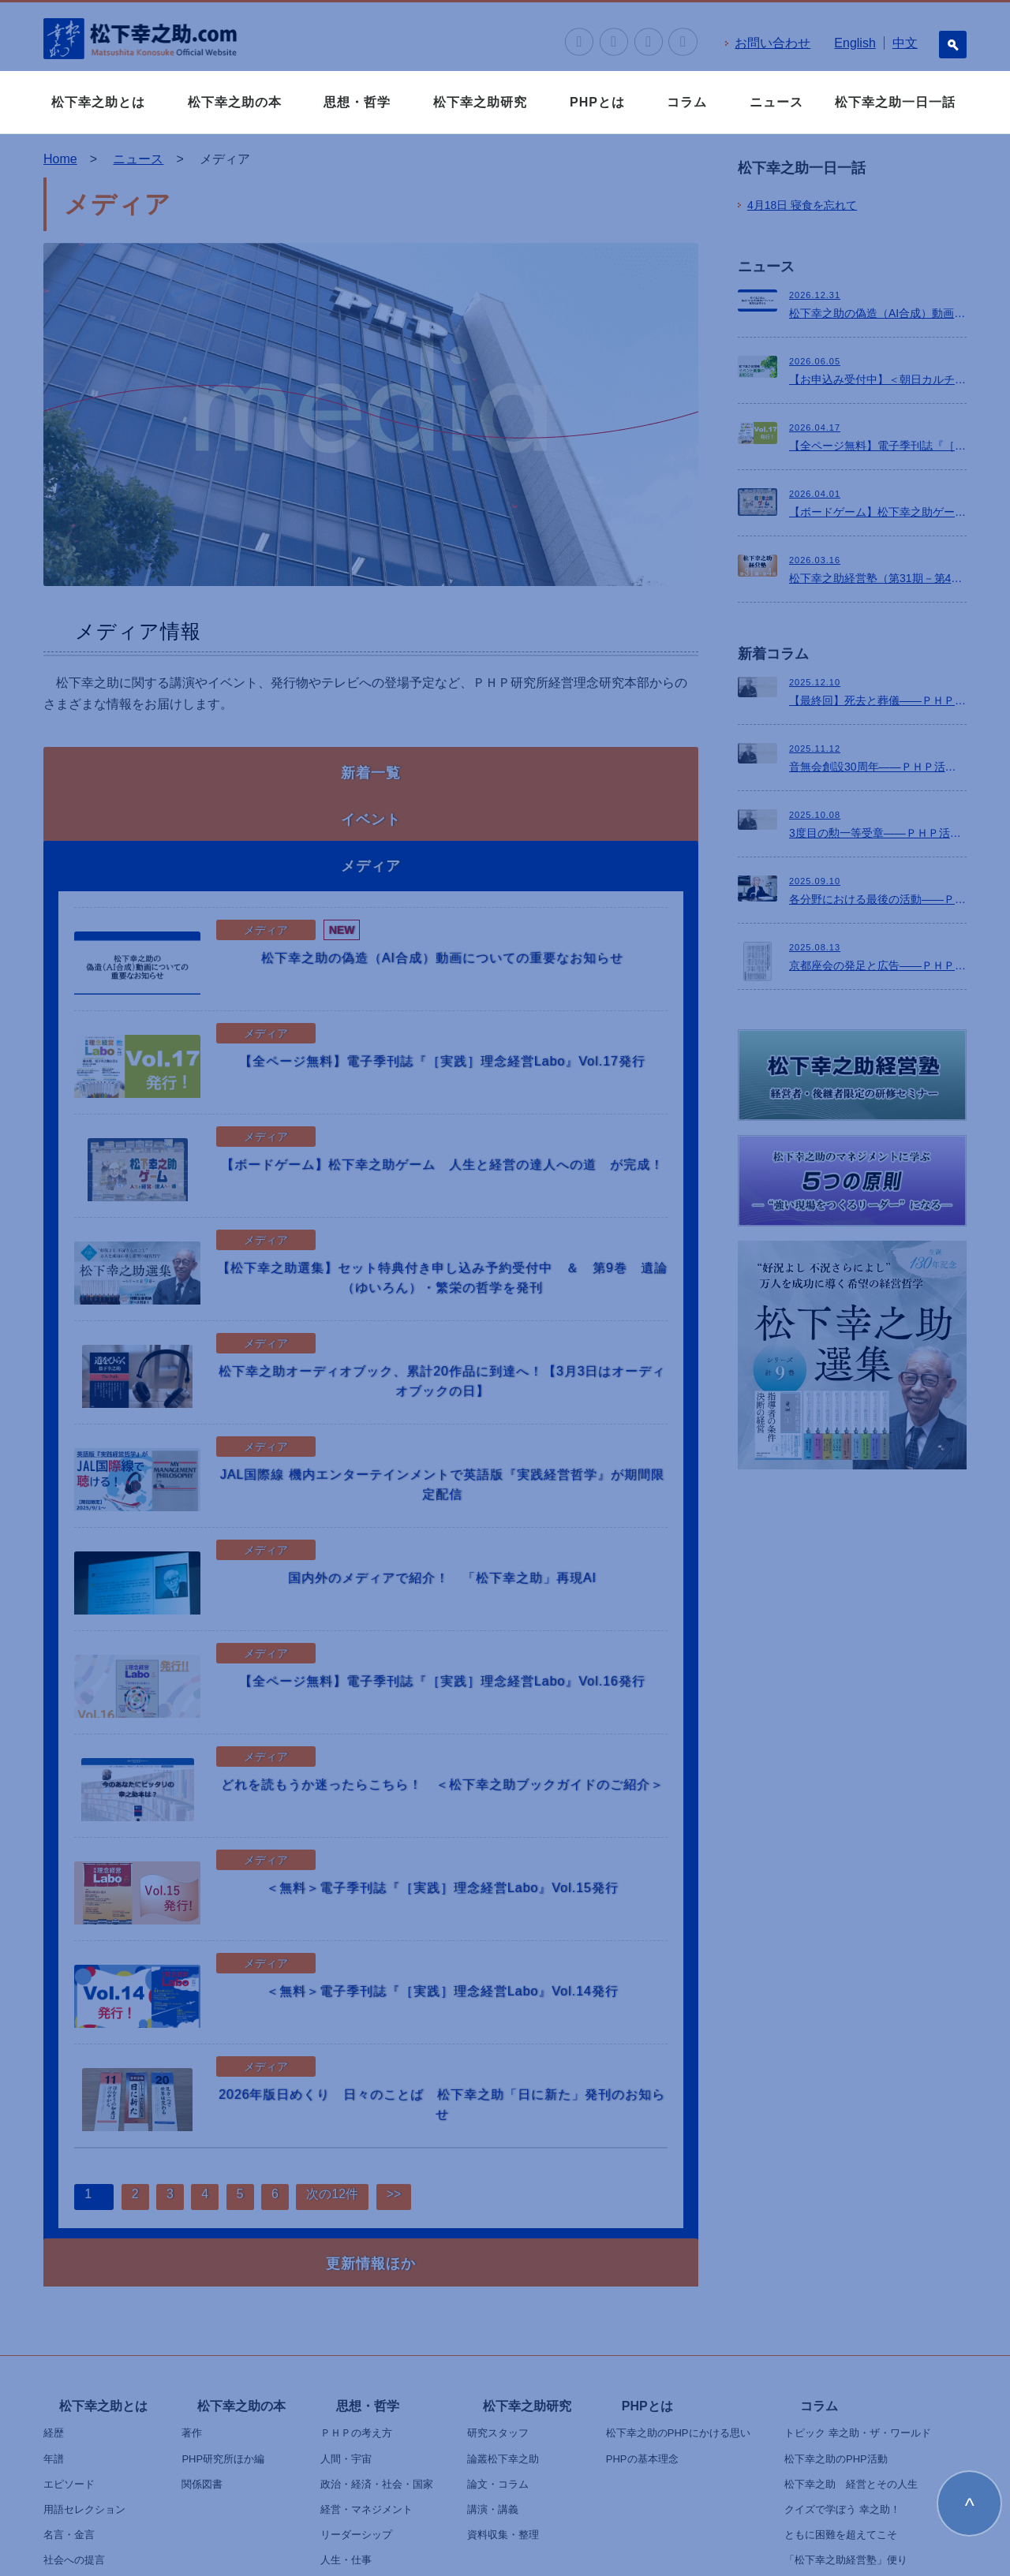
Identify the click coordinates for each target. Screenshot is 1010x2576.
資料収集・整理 (503, 2397)
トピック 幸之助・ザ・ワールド (857, 2296)
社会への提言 (74, 2423)
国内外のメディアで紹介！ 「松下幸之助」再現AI (368, 1479)
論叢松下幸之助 (503, 2322)
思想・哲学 (357, 102)
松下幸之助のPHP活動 (836, 2322)
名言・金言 (69, 2397)
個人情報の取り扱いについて (531, 2497)
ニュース (776, 102)
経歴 (53, 2296)
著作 (191, 2296)
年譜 (53, 2322)
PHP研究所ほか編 (222, 2322)
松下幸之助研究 (480, 102)
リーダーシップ (356, 2397)
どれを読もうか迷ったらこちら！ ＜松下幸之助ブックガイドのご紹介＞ (439, 1685)
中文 (905, 43)
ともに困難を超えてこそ (840, 2397)
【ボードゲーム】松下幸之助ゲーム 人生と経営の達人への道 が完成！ (439, 1065)
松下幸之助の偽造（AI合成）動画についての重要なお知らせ (397, 859)
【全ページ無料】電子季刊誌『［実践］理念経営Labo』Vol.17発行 (420, 962)
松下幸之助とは (98, 102)
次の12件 (333, 2099)
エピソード (69, 2347)
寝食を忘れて (802, 205)
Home (60, 159)
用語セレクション (84, 2372)
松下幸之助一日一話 (895, 102)
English (854, 43)
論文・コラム (498, 2347)
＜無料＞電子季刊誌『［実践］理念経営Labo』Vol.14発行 (391, 1892)
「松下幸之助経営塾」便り (845, 2423)
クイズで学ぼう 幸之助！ (842, 2372)
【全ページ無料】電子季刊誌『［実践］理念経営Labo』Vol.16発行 (420, 1582)
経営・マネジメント (366, 2372)
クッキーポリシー (714, 2497)
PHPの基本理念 (642, 2322)
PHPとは (597, 102)
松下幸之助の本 (235, 102)
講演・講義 (492, 2372)
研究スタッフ (498, 2296)
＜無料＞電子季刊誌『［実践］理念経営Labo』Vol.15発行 (391, 1789)
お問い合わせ (772, 43)
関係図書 (202, 2347)
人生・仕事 (346, 2423)
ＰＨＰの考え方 (356, 2296)
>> (398, 2099)
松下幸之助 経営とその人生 (851, 2347)
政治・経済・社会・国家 (376, 2347)
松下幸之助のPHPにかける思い (678, 2296)
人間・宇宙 (346, 2322)
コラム (687, 102)
